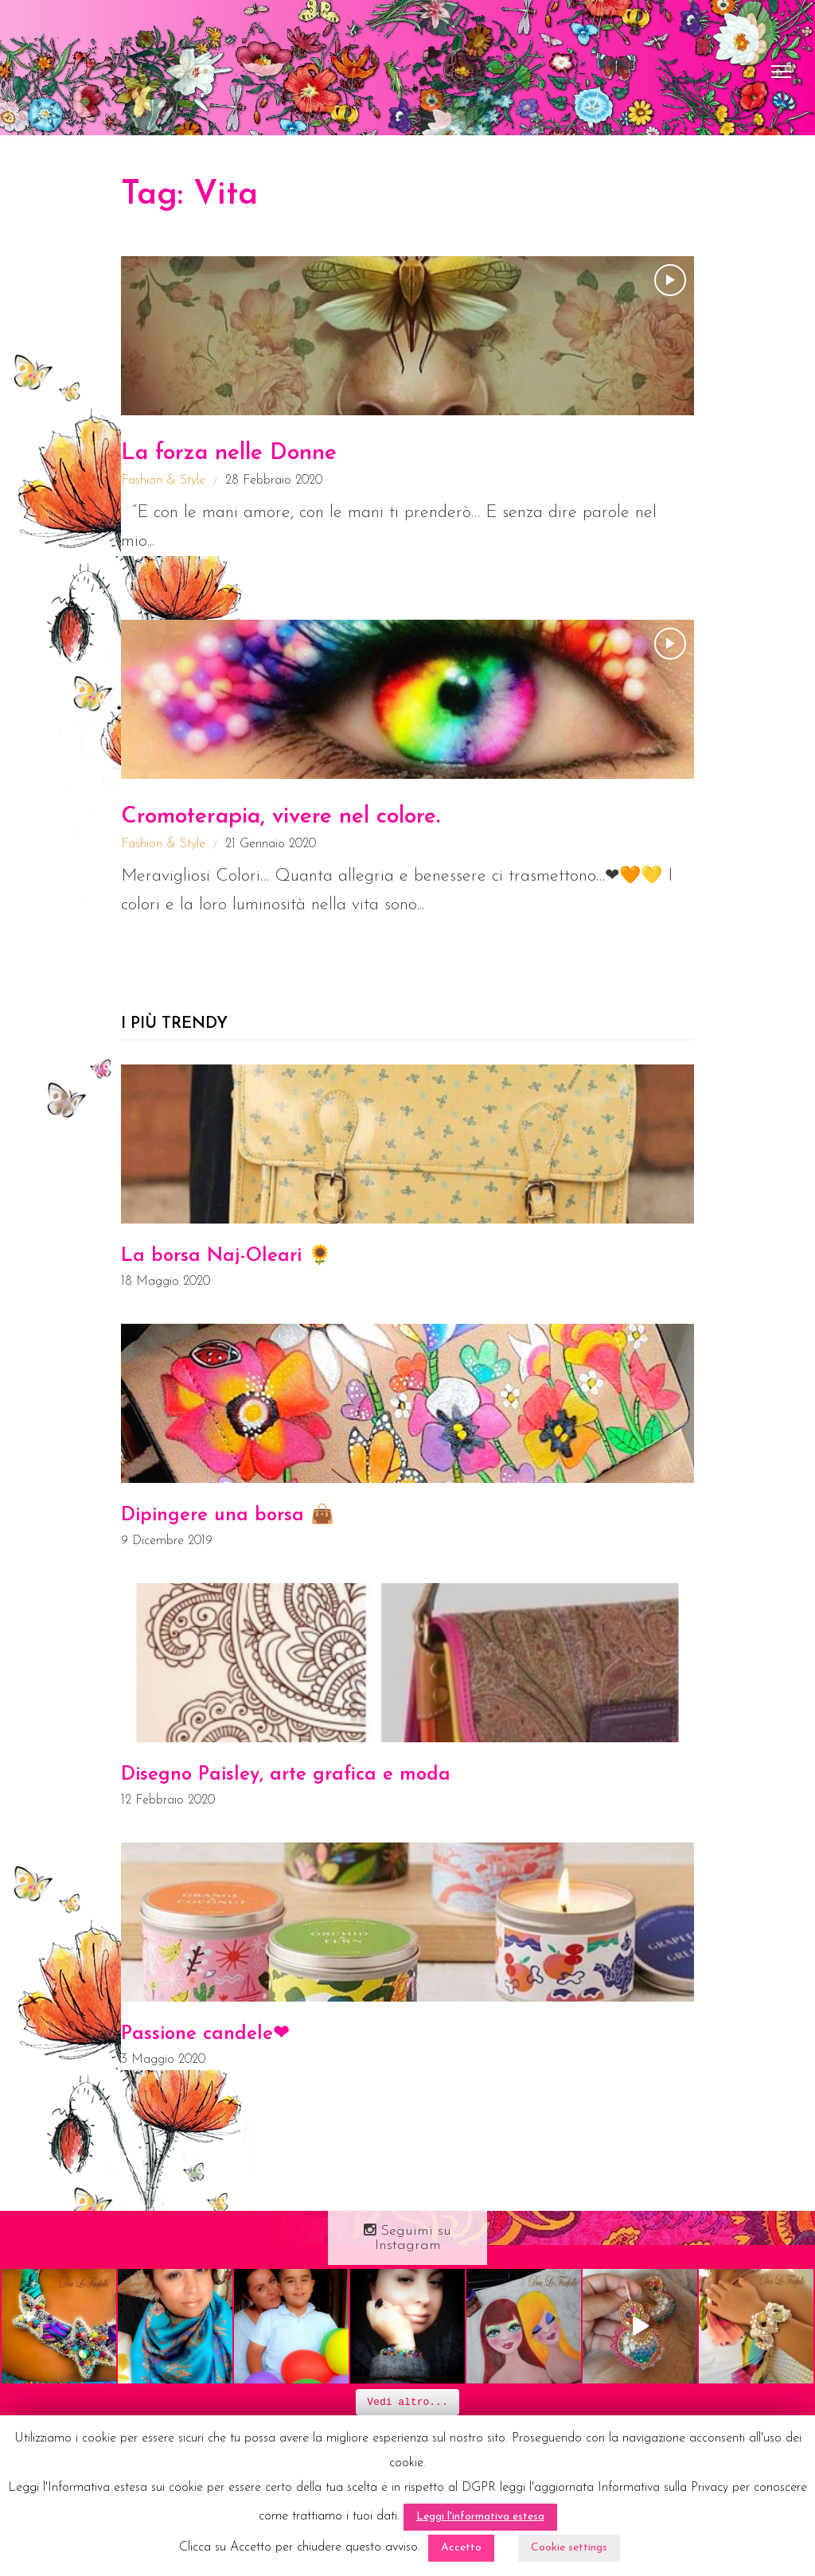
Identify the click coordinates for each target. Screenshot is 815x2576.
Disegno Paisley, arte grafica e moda (285, 1774)
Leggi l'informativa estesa (480, 2517)
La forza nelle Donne (229, 453)
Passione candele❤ (205, 2034)
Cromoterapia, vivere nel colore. (280, 817)
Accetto (461, 2548)
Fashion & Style (163, 480)
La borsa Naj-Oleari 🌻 (226, 1256)
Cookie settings (569, 2548)
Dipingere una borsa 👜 (227, 1515)
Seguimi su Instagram (407, 2238)
